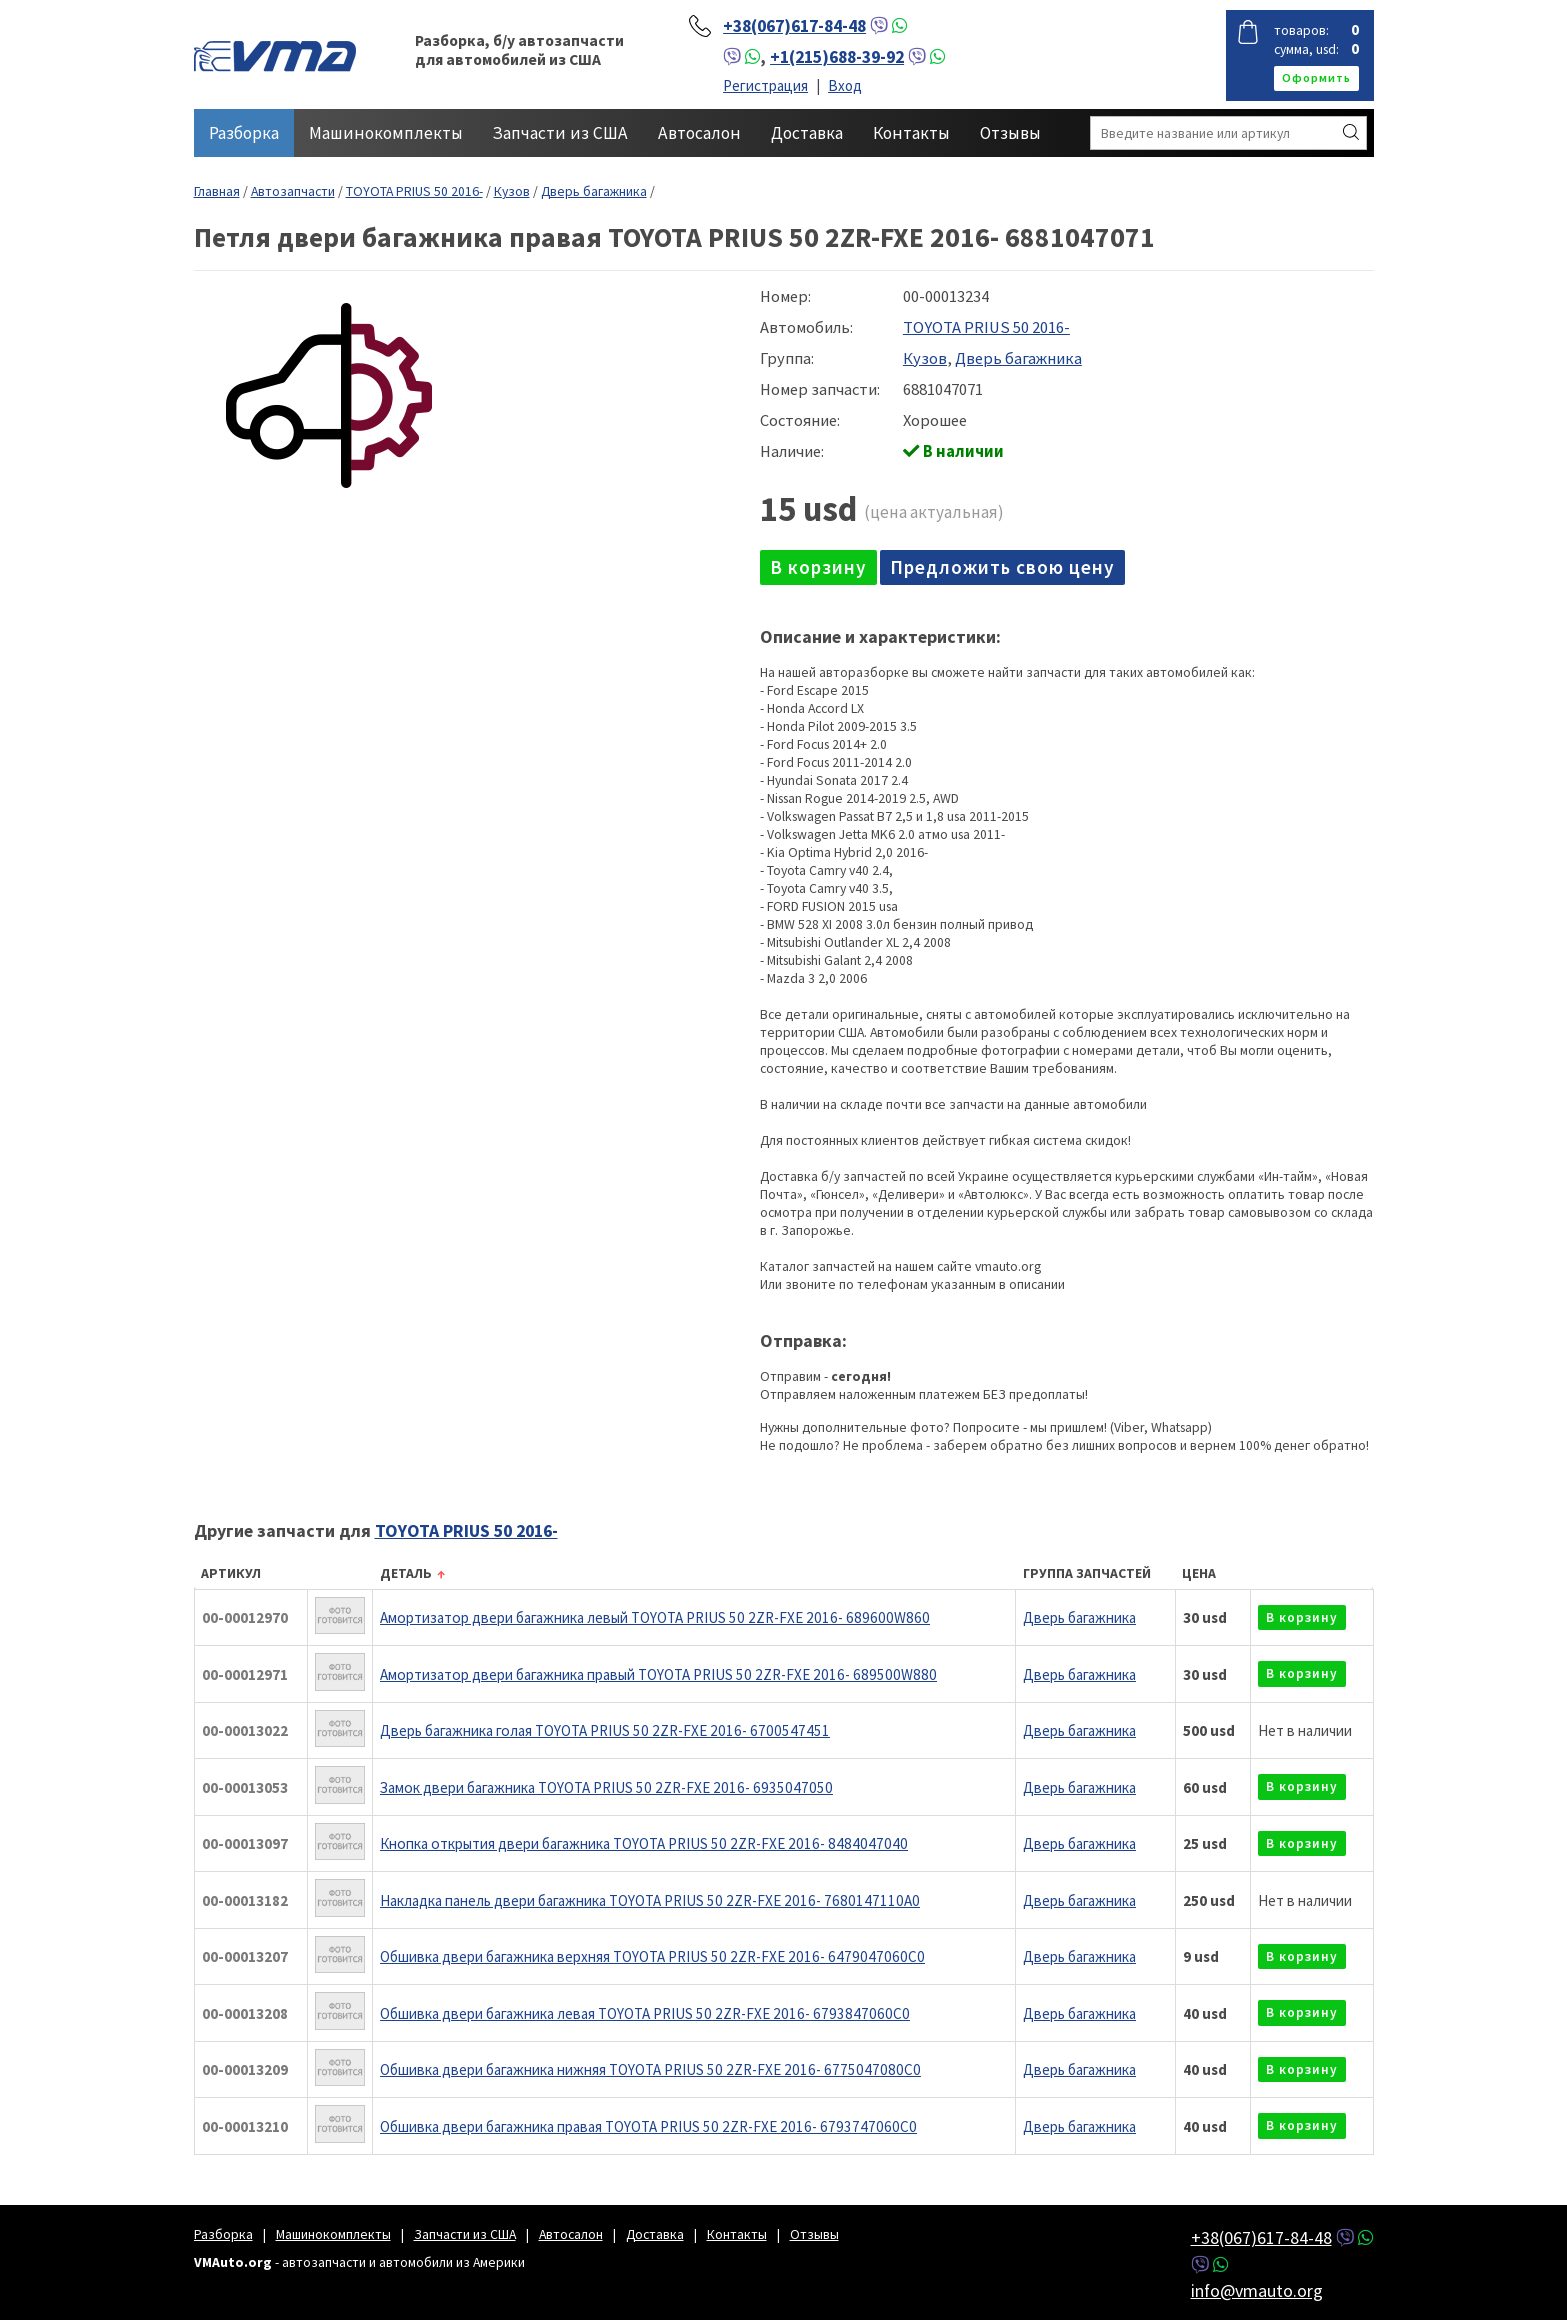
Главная (217, 191)
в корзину (818, 567)
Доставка (807, 133)
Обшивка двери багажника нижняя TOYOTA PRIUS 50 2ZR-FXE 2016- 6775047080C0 (650, 2069)
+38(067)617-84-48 (794, 26)
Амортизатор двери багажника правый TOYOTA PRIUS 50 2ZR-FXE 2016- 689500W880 (658, 1674)
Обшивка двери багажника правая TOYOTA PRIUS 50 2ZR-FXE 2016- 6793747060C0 (648, 2126)
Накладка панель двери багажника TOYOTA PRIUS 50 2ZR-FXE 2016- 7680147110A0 (650, 1900)
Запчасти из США (560, 133)
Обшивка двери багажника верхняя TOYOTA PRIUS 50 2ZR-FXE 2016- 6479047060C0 (652, 1956)
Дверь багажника (594, 191)
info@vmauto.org (1257, 2290)
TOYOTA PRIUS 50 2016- (414, 191)
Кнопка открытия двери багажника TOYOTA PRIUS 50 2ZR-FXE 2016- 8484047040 (644, 1843)
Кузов (512, 191)
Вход (845, 85)
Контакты (911, 133)
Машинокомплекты (386, 133)
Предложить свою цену (1002, 567)
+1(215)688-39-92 (837, 57)
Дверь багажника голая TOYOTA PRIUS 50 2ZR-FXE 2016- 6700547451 (605, 1730)
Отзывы (1010, 133)
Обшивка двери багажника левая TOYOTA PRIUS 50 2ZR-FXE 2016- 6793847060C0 (645, 2013)
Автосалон (699, 133)
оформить (1316, 77)
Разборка (244, 133)
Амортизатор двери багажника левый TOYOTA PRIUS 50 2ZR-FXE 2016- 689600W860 (655, 1617)
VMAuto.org (275, 55)
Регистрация (765, 85)
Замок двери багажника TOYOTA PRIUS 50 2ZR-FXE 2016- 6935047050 (606, 1787)
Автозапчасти (293, 191)
